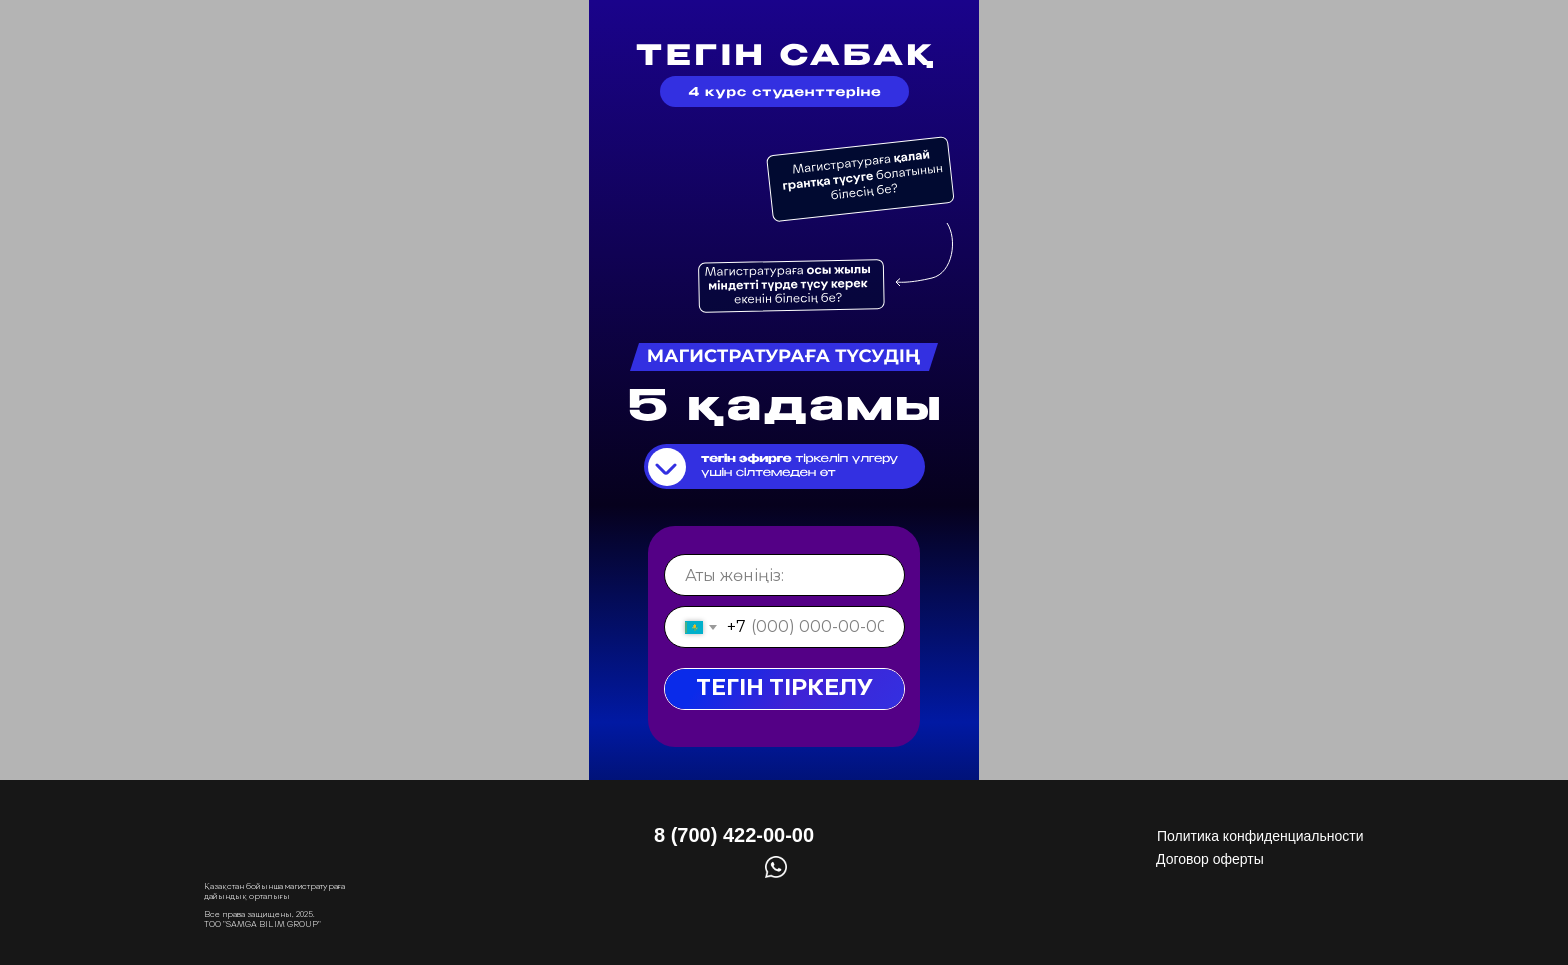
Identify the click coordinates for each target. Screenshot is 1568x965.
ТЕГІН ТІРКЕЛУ (784, 688)
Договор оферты (1210, 859)
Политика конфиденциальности (1260, 836)
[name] (784, 575)
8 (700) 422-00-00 (734, 835)
